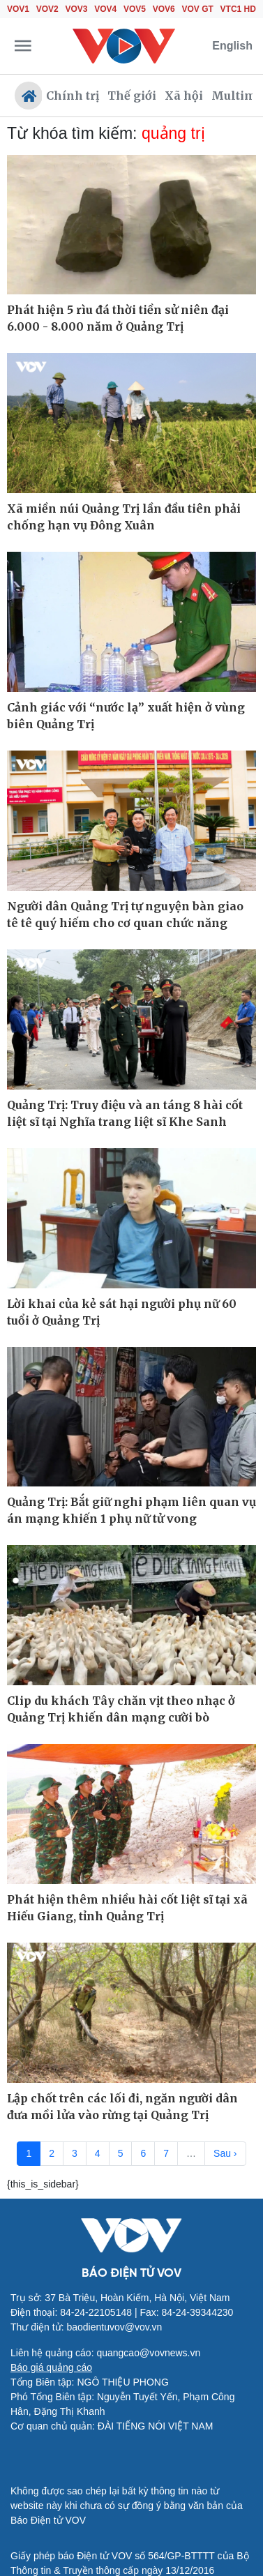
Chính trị (72, 96)
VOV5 (134, 9)
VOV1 (18, 9)
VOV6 (164, 9)
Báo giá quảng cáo (51, 2367)
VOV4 (105, 9)
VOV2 (47, 9)
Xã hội (184, 96)
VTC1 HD (238, 9)
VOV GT (197, 9)
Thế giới (131, 96)
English (232, 46)
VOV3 (77, 9)
